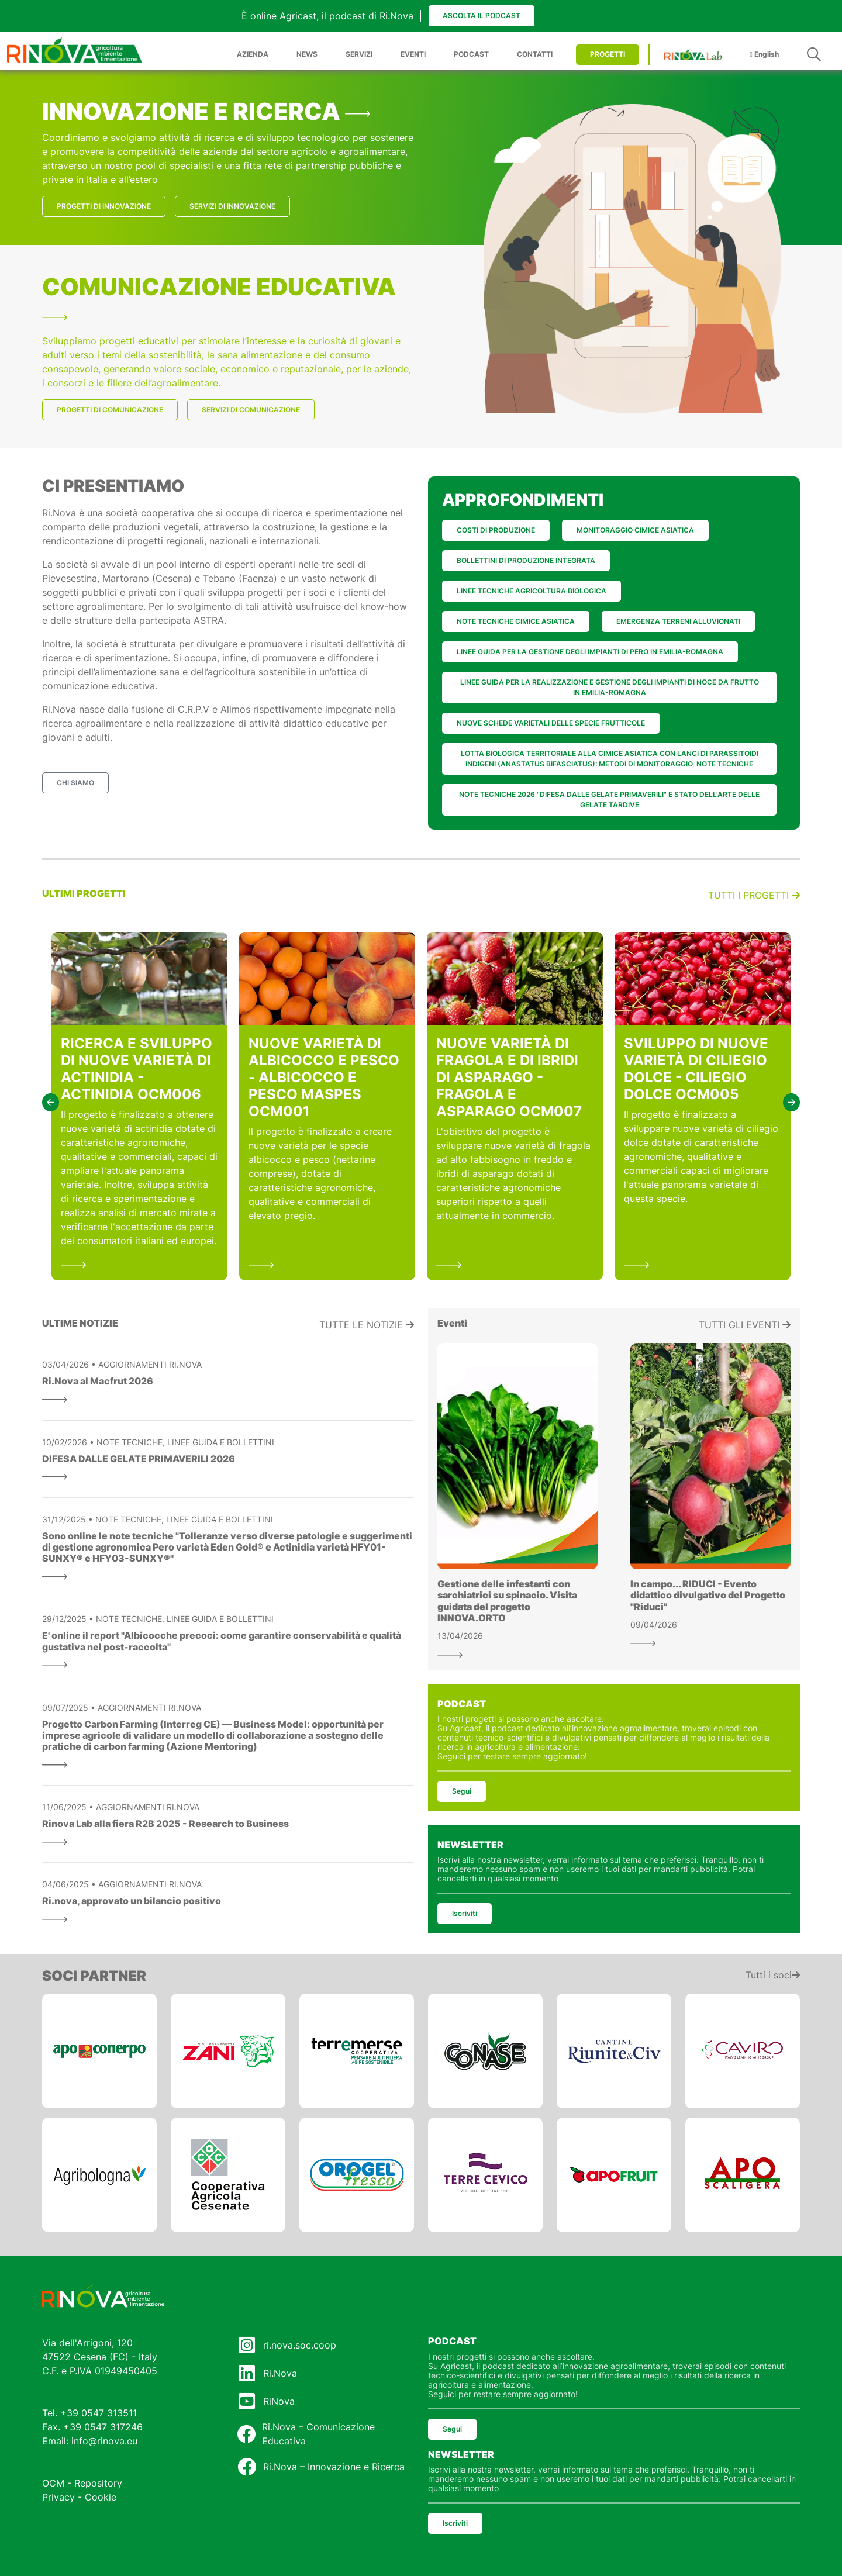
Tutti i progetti (754, 895)
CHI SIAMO (75, 782)
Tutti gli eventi (745, 1325)
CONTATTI (535, 54)
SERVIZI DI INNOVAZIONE (232, 206)
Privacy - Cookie (79, 2497)
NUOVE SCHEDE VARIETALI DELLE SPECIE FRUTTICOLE (551, 723)
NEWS (307, 54)
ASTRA (209, 620)
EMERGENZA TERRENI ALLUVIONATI (678, 621)
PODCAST (471, 54)
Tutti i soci (773, 1975)
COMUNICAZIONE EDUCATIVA (219, 296)
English (764, 54)
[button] (50, 1102)
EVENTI (413, 54)
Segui (461, 1791)
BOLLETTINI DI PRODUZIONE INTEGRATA (526, 560)
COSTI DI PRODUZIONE (496, 530)
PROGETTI (607, 54)
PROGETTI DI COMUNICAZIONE (110, 409)
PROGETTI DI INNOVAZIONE (104, 206)
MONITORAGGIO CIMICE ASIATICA (635, 530)
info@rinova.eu (104, 2441)
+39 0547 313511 (98, 2413)
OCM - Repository (82, 2483)
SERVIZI (359, 54)
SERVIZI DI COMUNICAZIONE (251, 409)
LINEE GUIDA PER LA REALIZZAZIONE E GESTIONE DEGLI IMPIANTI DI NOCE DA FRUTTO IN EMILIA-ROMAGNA (609, 687)
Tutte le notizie (366, 1325)
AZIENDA (252, 54)
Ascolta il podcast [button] (481, 15)
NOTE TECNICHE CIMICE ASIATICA (516, 621)
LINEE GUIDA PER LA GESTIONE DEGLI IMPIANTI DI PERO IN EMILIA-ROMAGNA (590, 651)
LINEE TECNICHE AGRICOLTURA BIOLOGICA (531, 590)
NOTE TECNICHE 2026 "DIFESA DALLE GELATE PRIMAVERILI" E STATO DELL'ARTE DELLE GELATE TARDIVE (609, 799)
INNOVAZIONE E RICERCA (206, 111)
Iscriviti (464, 1913)
